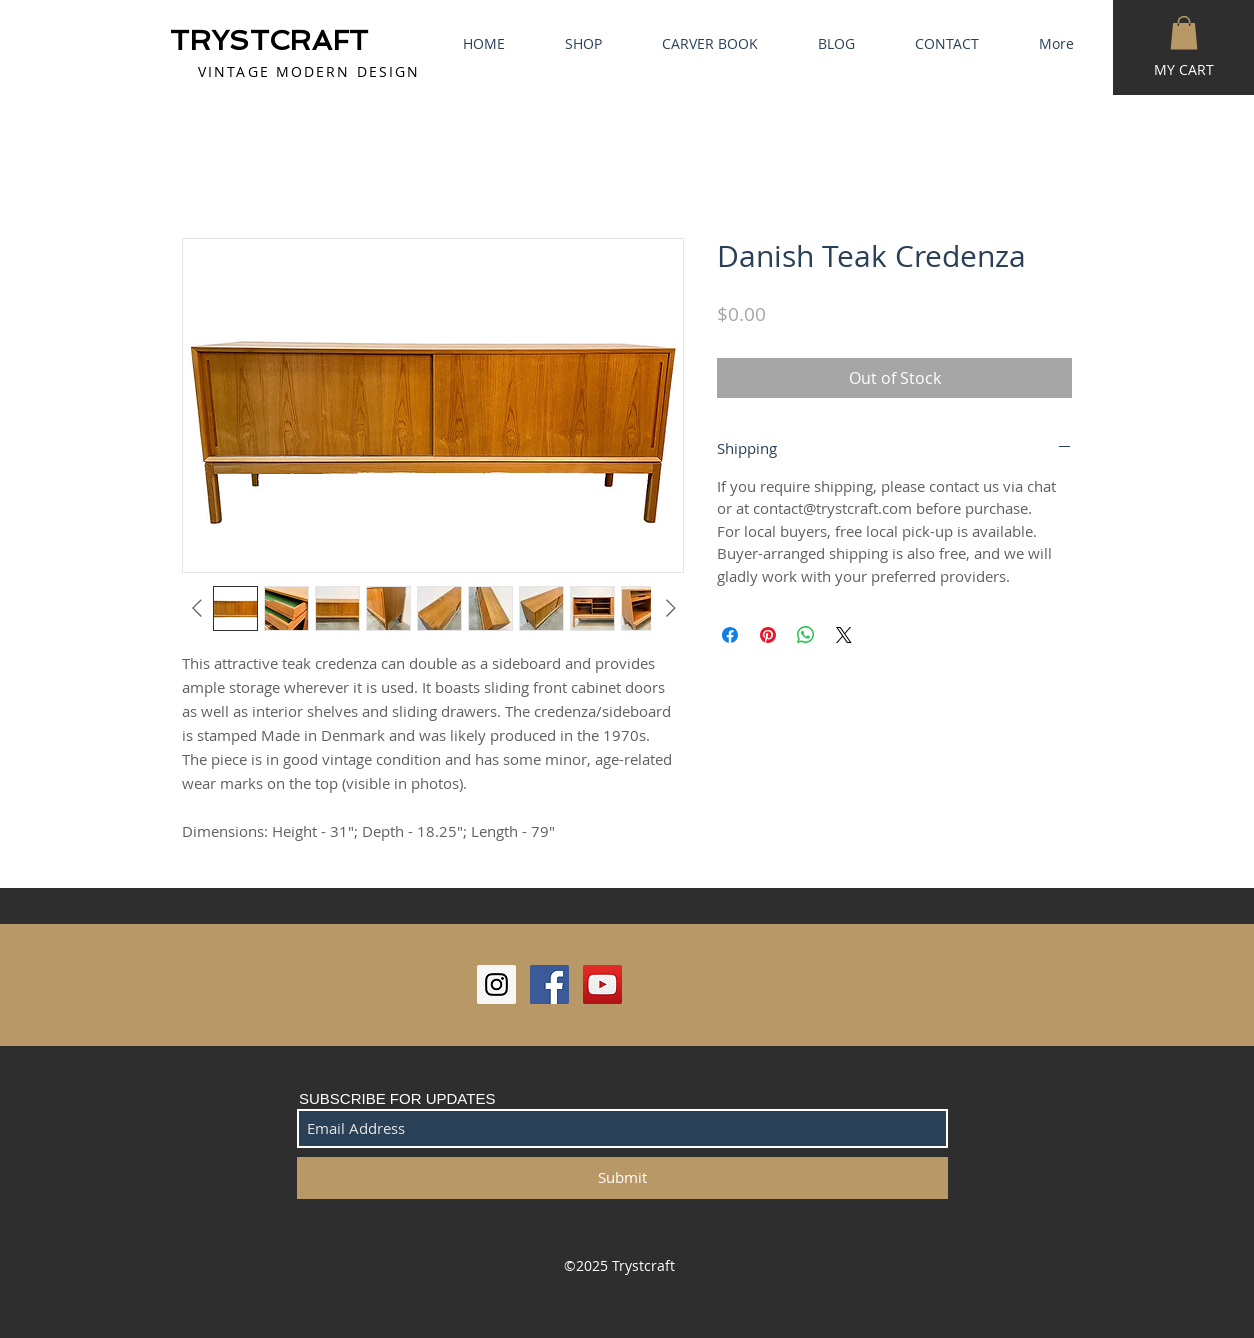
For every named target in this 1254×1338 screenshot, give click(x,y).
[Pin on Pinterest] (768, 635)
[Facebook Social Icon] (549, 984)
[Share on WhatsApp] (806, 635)
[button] (1184, 32)
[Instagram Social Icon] (496, 984)
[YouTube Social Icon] (602, 984)
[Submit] (622, 1178)
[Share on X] (844, 635)
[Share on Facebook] (730, 635)
